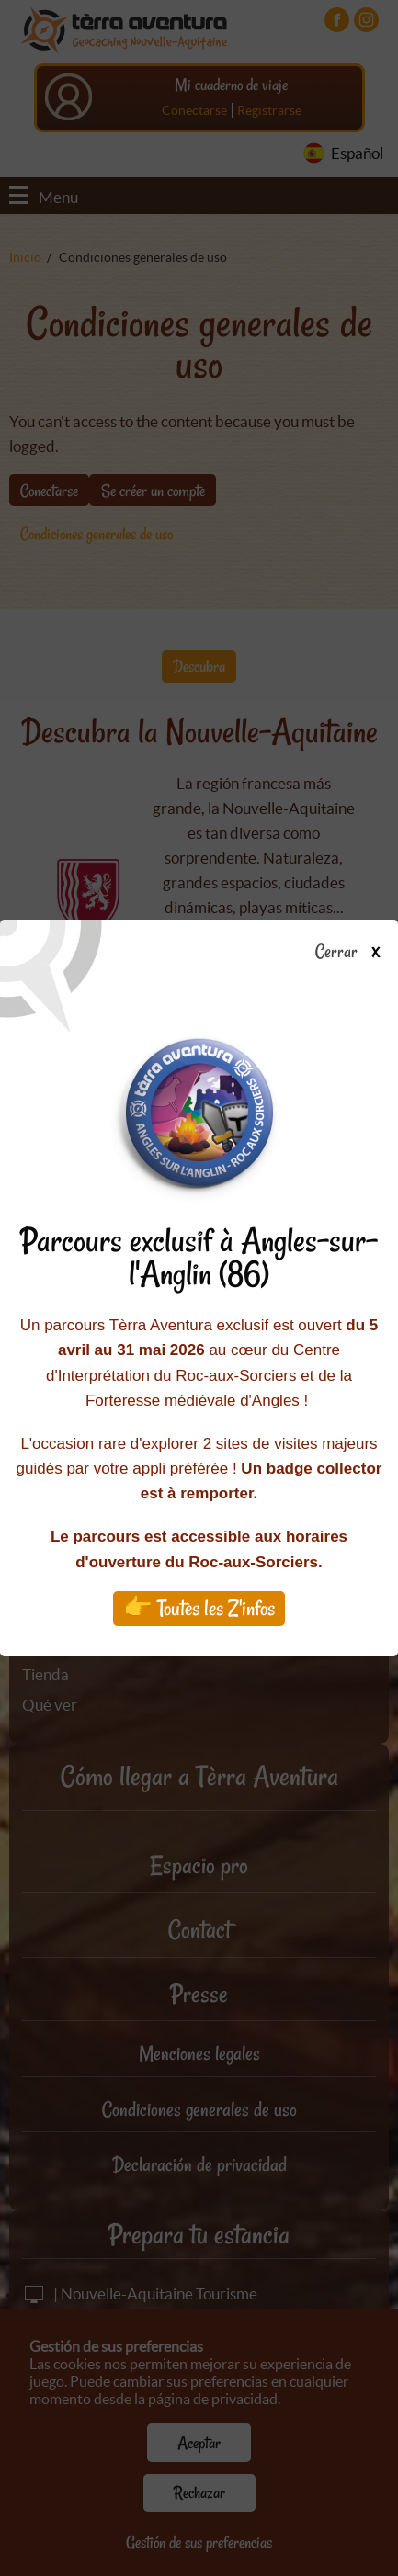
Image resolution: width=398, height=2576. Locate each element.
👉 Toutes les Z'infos (199, 1608)
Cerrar (354, 952)
